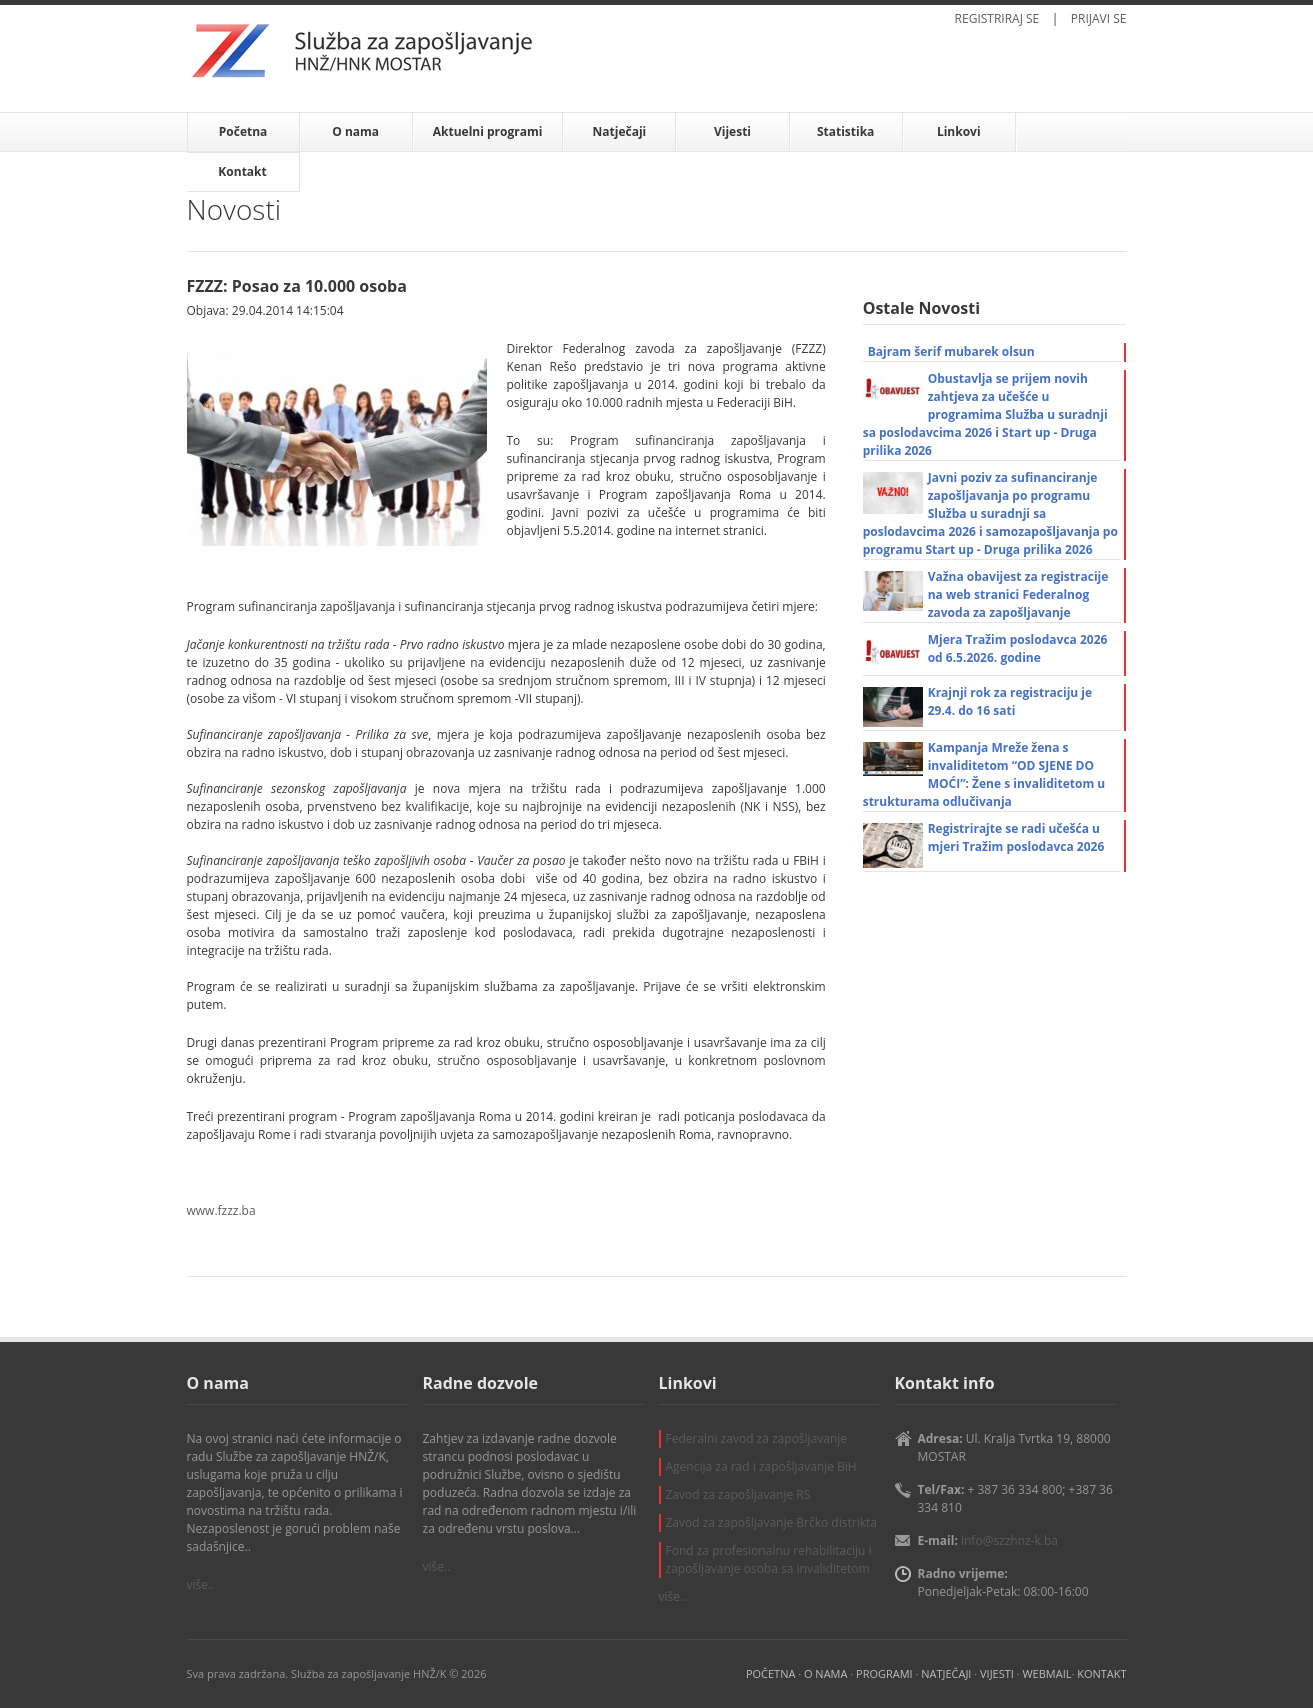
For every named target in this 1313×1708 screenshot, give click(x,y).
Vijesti (732, 131)
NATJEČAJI (946, 1673)
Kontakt (242, 171)
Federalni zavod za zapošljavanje (757, 1438)
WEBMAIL (1046, 1673)
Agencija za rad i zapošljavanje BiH (761, 1466)
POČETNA (770, 1673)
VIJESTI (997, 1673)
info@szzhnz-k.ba (1009, 1540)
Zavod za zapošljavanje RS (738, 1494)
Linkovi (959, 131)
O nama (355, 131)
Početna (243, 131)
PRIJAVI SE (1099, 18)
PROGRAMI (884, 1673)
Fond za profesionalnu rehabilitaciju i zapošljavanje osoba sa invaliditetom (769, 1559)
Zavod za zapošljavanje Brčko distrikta (771, 1522)
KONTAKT (1101, 1673)
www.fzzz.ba (221, 1210)
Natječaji (620, 131)
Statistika (845, 131)
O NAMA (825, 1673)
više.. (201, 1584)
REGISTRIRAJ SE (997, 18)
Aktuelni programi (488, 131)
